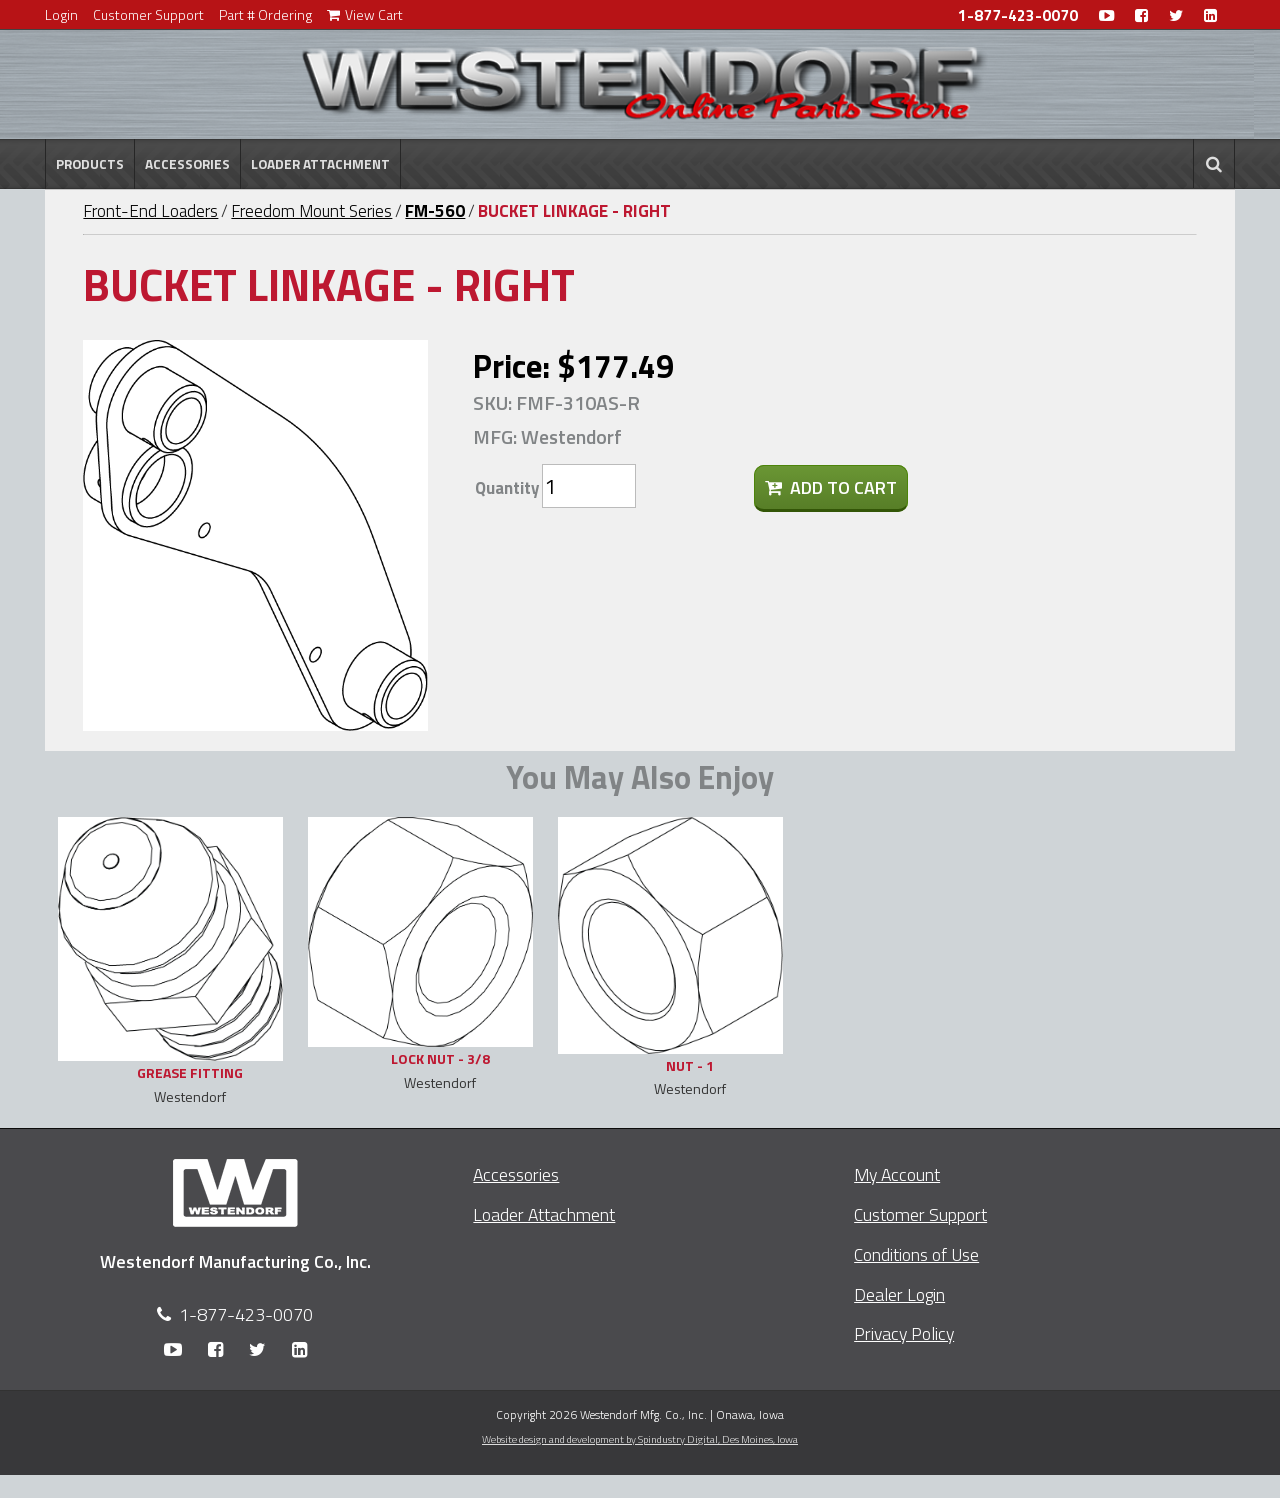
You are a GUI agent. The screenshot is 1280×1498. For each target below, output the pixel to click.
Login (61, 14)
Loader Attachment (320, 164)
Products (90, 164)
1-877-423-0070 (1018, 15)
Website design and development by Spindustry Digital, (640, 1439)
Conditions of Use (916, 1254)
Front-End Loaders (150, 211)
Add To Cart (831, 487)
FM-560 (435, 211)
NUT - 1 (690, 1065)
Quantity (507, 488)
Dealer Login (899, 1294)
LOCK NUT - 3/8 (440, 1058)
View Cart (365, 14)
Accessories (187, 164)
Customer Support (148, 14)
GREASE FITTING (190, 1072)
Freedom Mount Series (311, 211)
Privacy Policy (904, 1333)
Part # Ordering (265, 14)
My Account (897, 1174)
